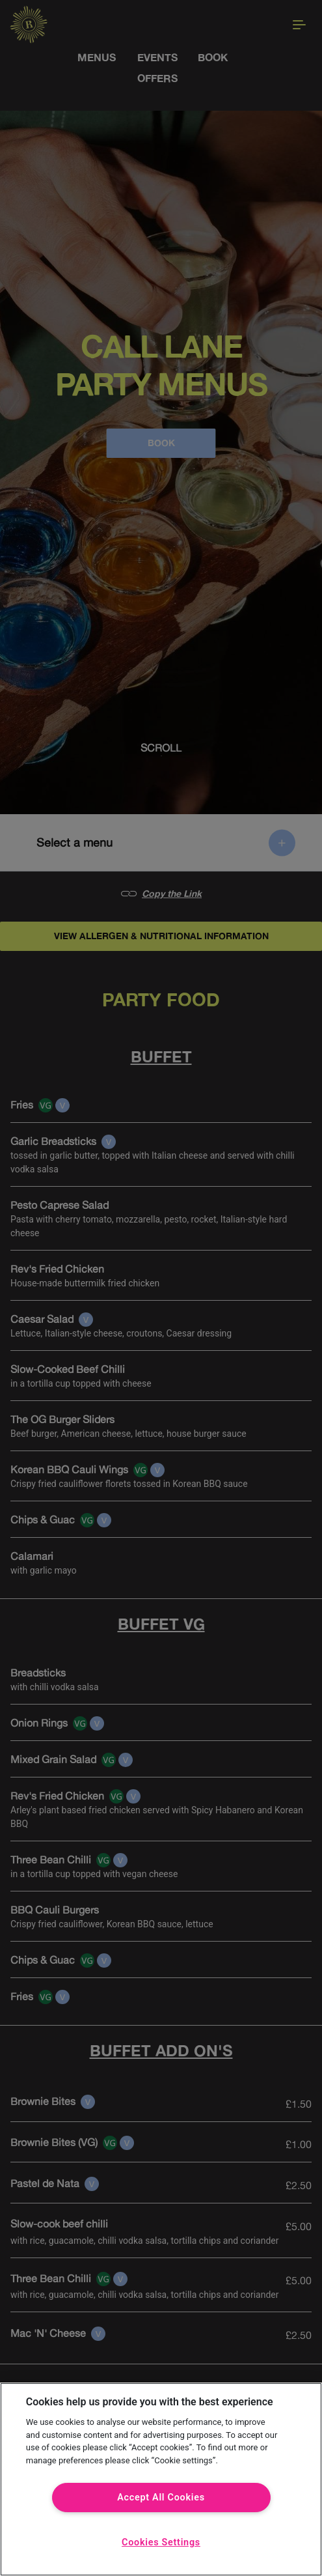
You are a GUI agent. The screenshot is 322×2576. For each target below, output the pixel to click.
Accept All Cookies (161, 2497)
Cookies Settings (161, 2542)
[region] (161, 2479)
